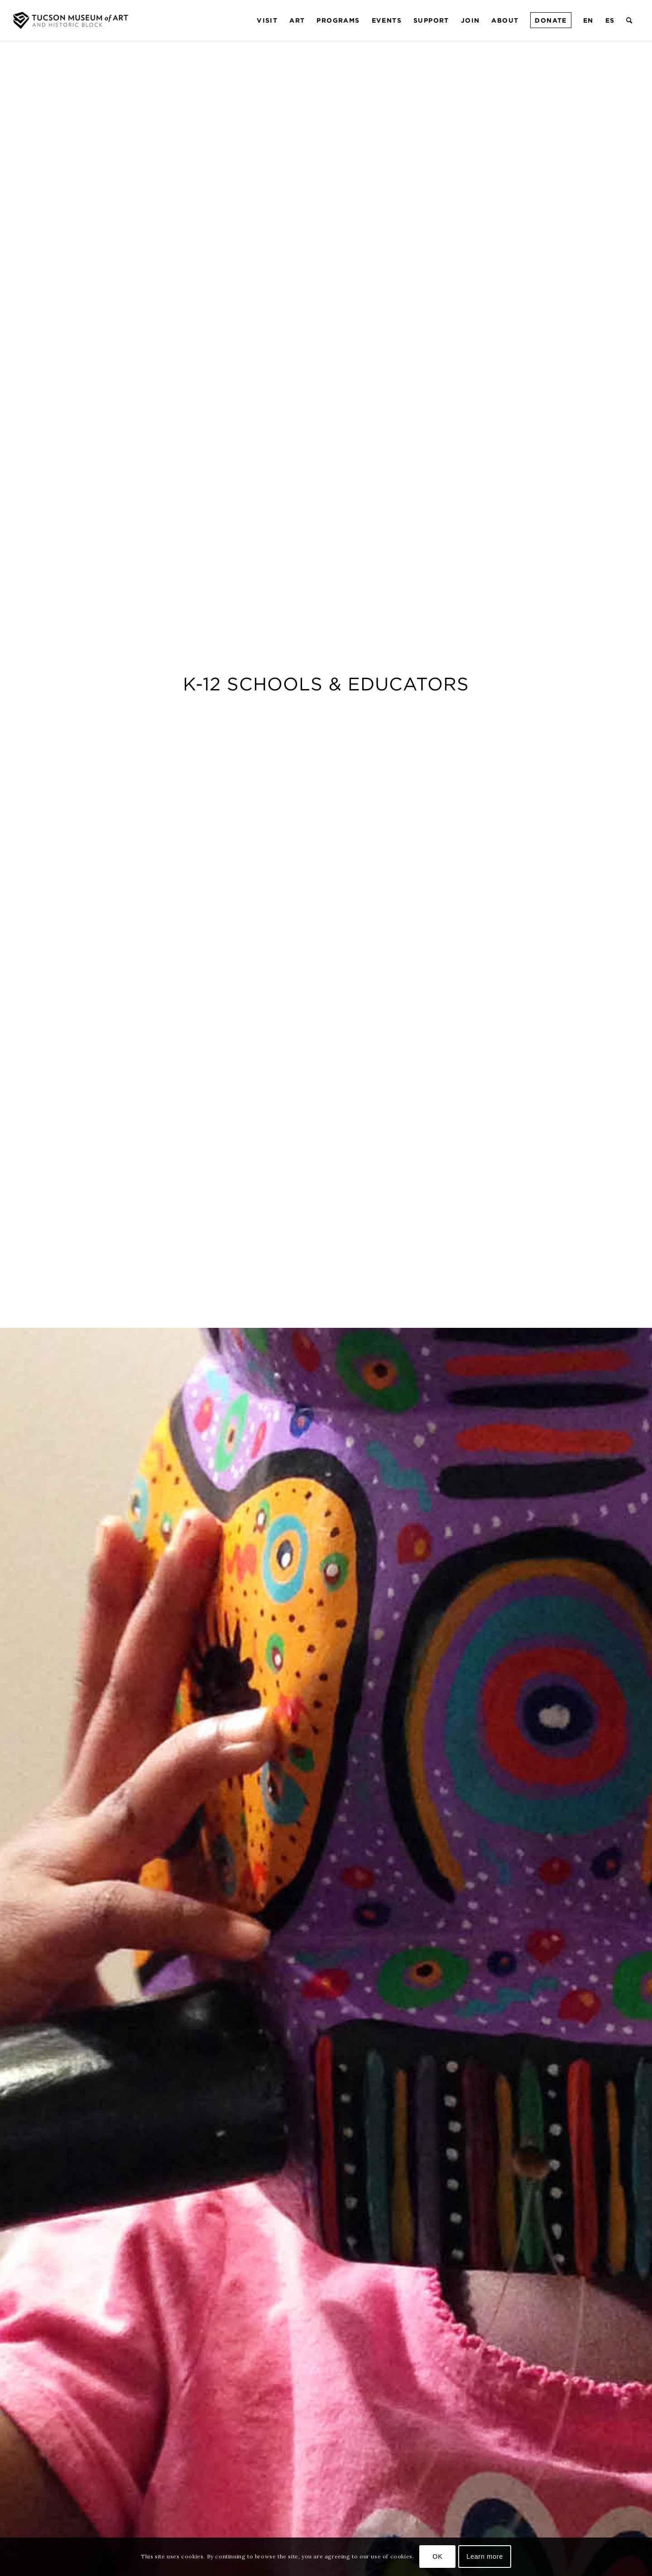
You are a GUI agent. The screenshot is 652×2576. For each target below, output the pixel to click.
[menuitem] (267, 20)
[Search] (629, 20)
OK (437, 2556)
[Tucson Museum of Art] (72, 20)
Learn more (484, 2556)
